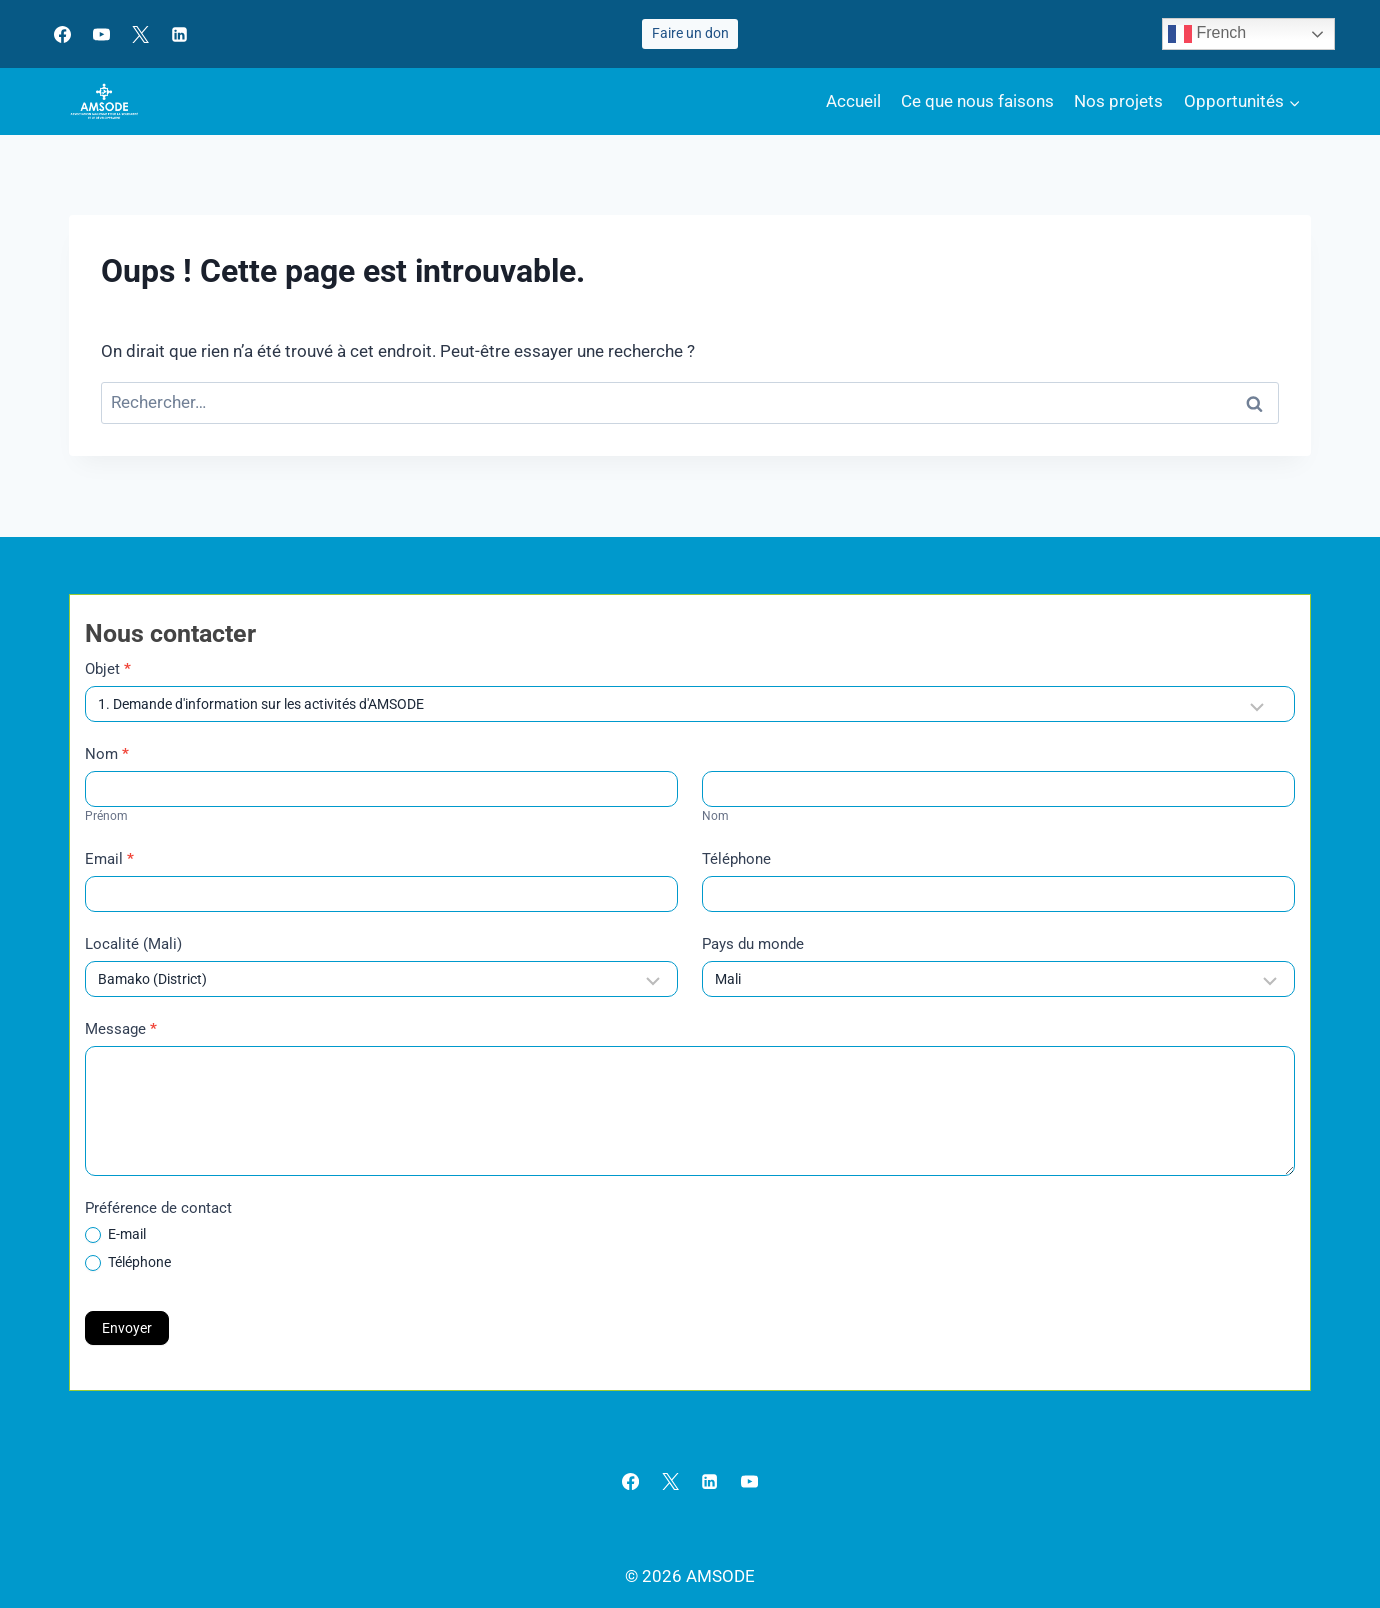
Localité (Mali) (133, 944)
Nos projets (1118, 101)
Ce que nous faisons (977, 101)
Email (109, 859)
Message (121, 1029)
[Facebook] (62, 34)
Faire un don (690, 33)
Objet (108, 669)
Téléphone (736, 859)
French (1207, 34)
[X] (140, 34)
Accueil (853, 101)
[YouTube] (101, 34)
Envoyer (127, 1328)
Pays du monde (753, 944)
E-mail (115, 1234)
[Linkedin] (179, 34)
